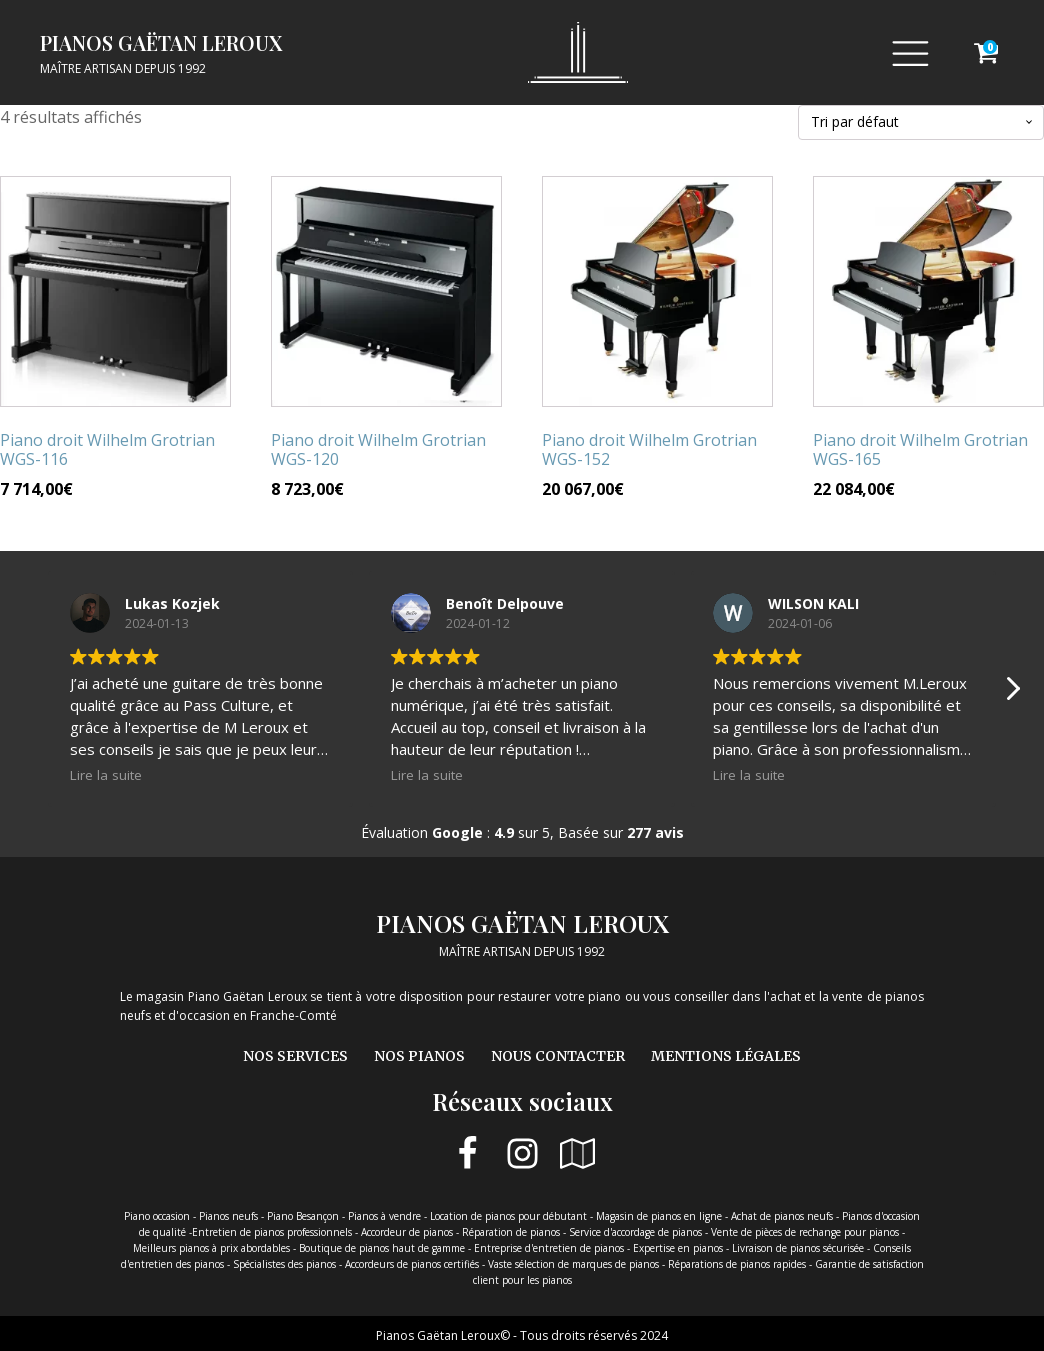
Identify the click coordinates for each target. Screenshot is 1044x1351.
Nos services (295, 1056)
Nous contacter (558, 1056)
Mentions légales (726, 1056)
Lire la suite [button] (106, 775)
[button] (1012, 694)
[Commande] (921, 122)
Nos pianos (419, 1056)
